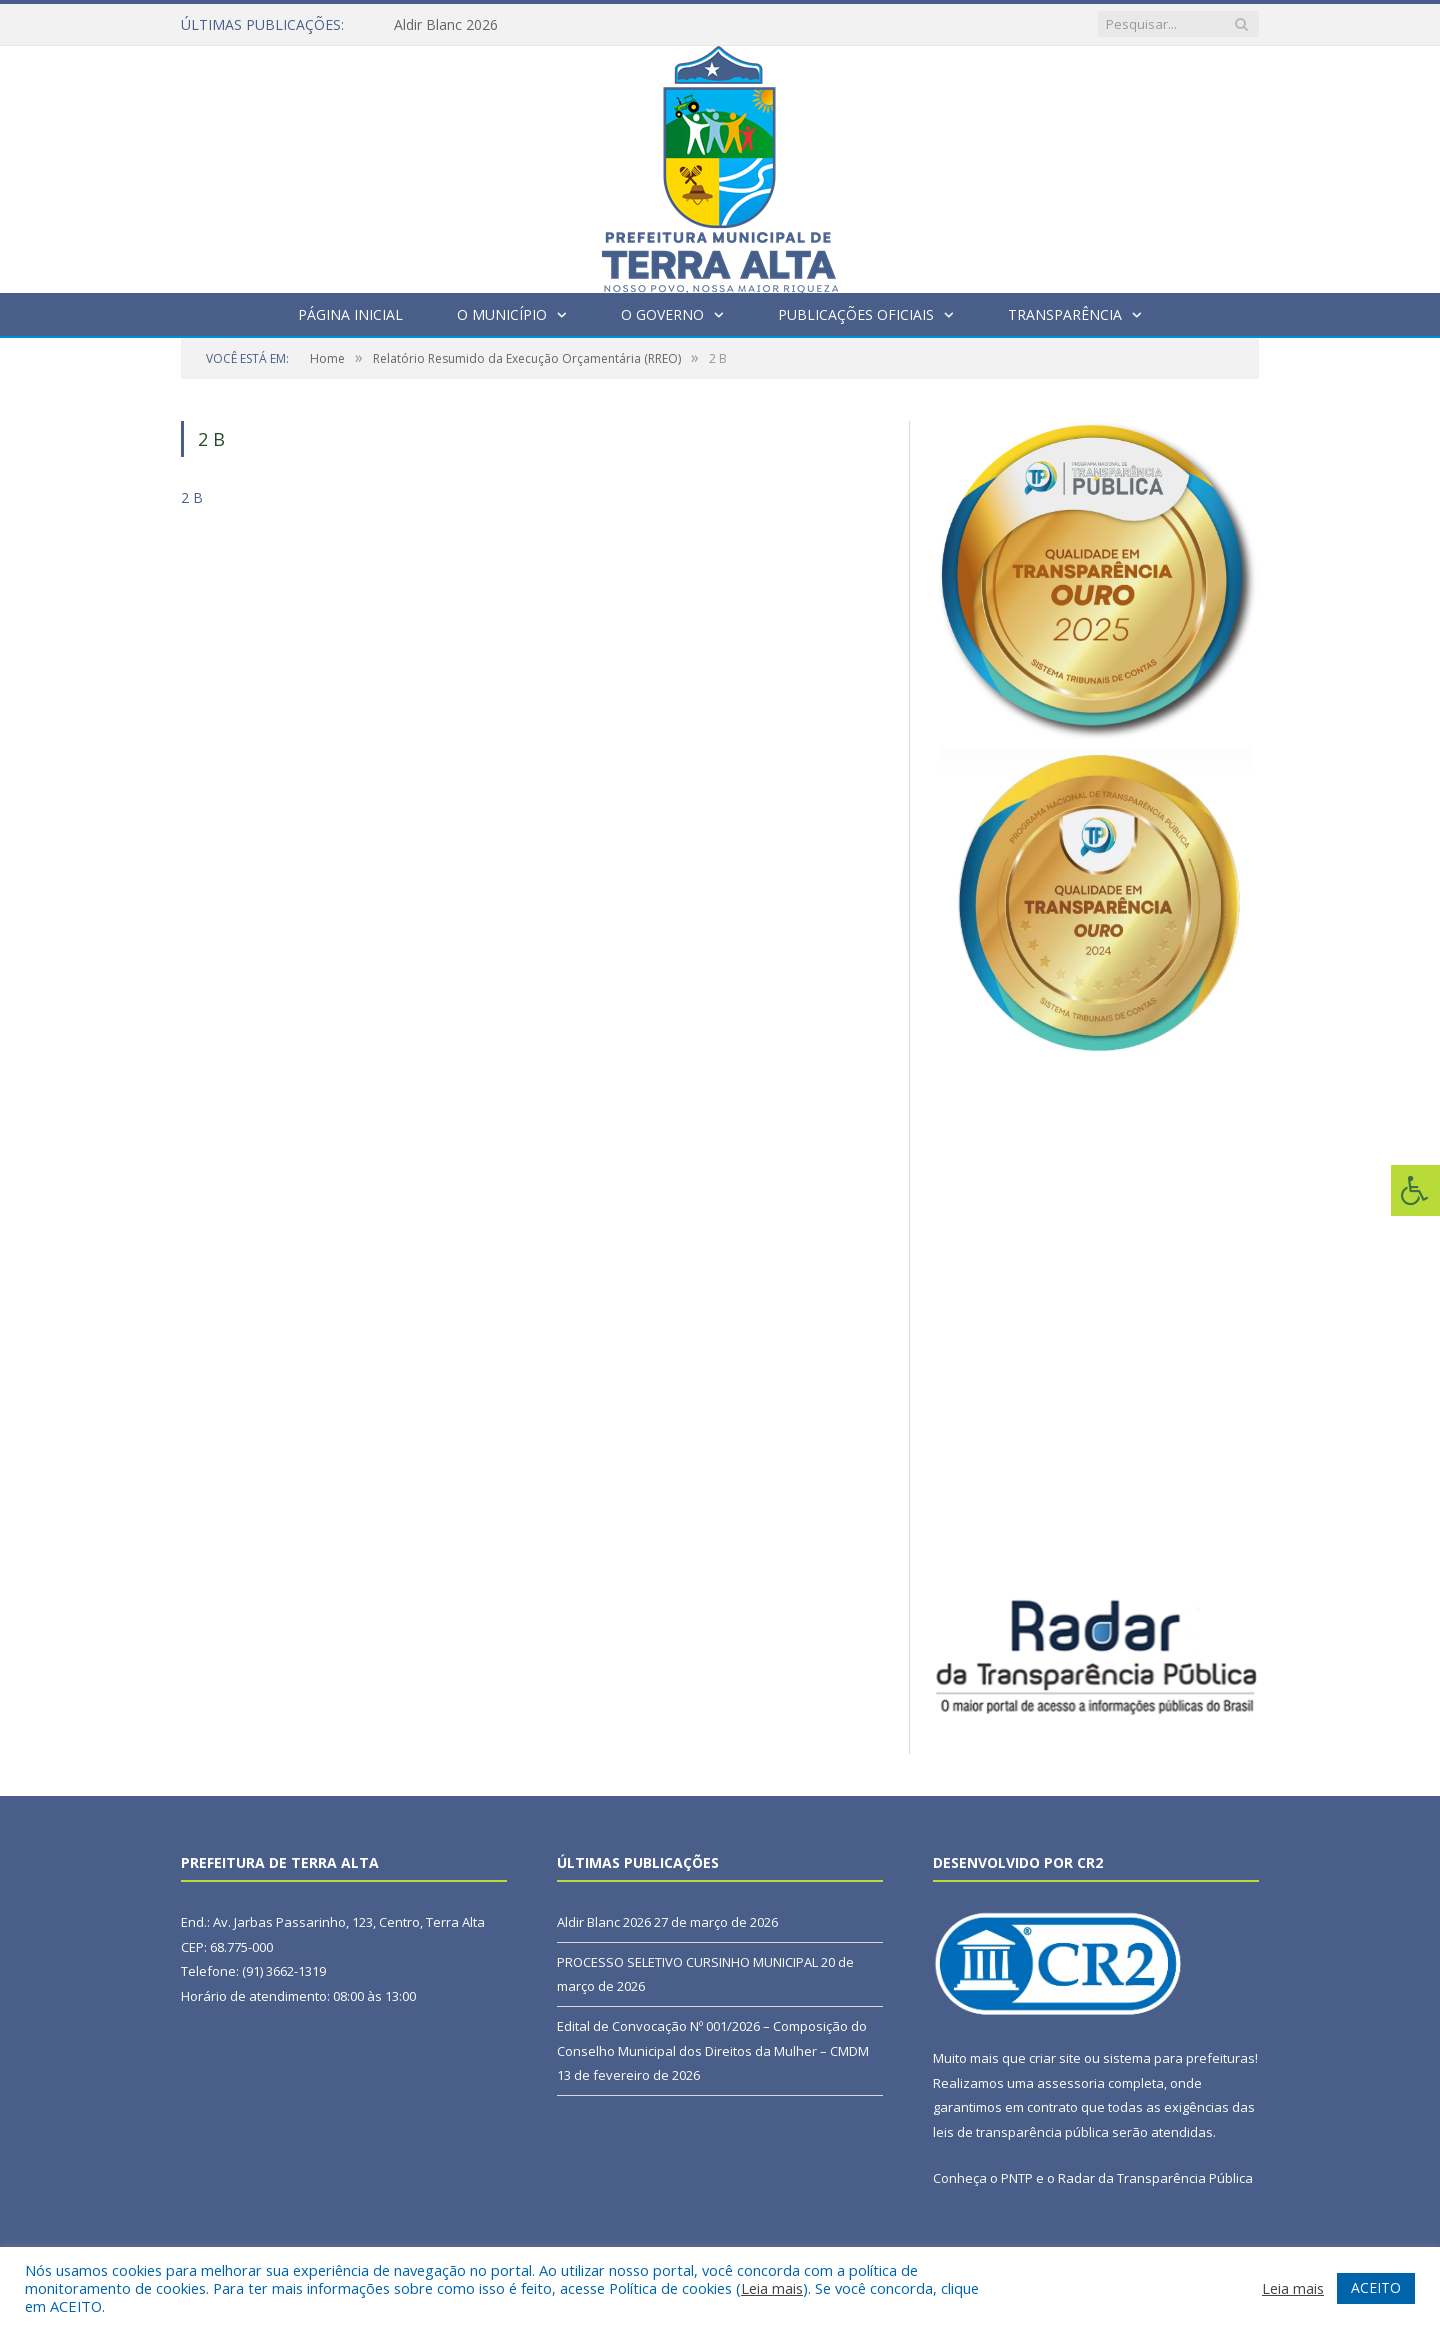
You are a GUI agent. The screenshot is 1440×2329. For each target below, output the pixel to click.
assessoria (1071, 2083)
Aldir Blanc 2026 (446, 25)
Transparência (1065, 314)
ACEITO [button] (1376, 2287)
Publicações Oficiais (856, 314)
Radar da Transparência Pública (1155, 2178)
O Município (502, 314)
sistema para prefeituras (1179, 2058)
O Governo (662, 314)
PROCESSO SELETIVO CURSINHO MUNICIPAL (687, 1962)
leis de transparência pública (1021, 2132)
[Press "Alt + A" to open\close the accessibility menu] (1415, 1190)
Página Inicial (350, 314)
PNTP (1017, 2178)
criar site (1055, 2058)
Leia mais (772, 2288)
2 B (192, 497)
